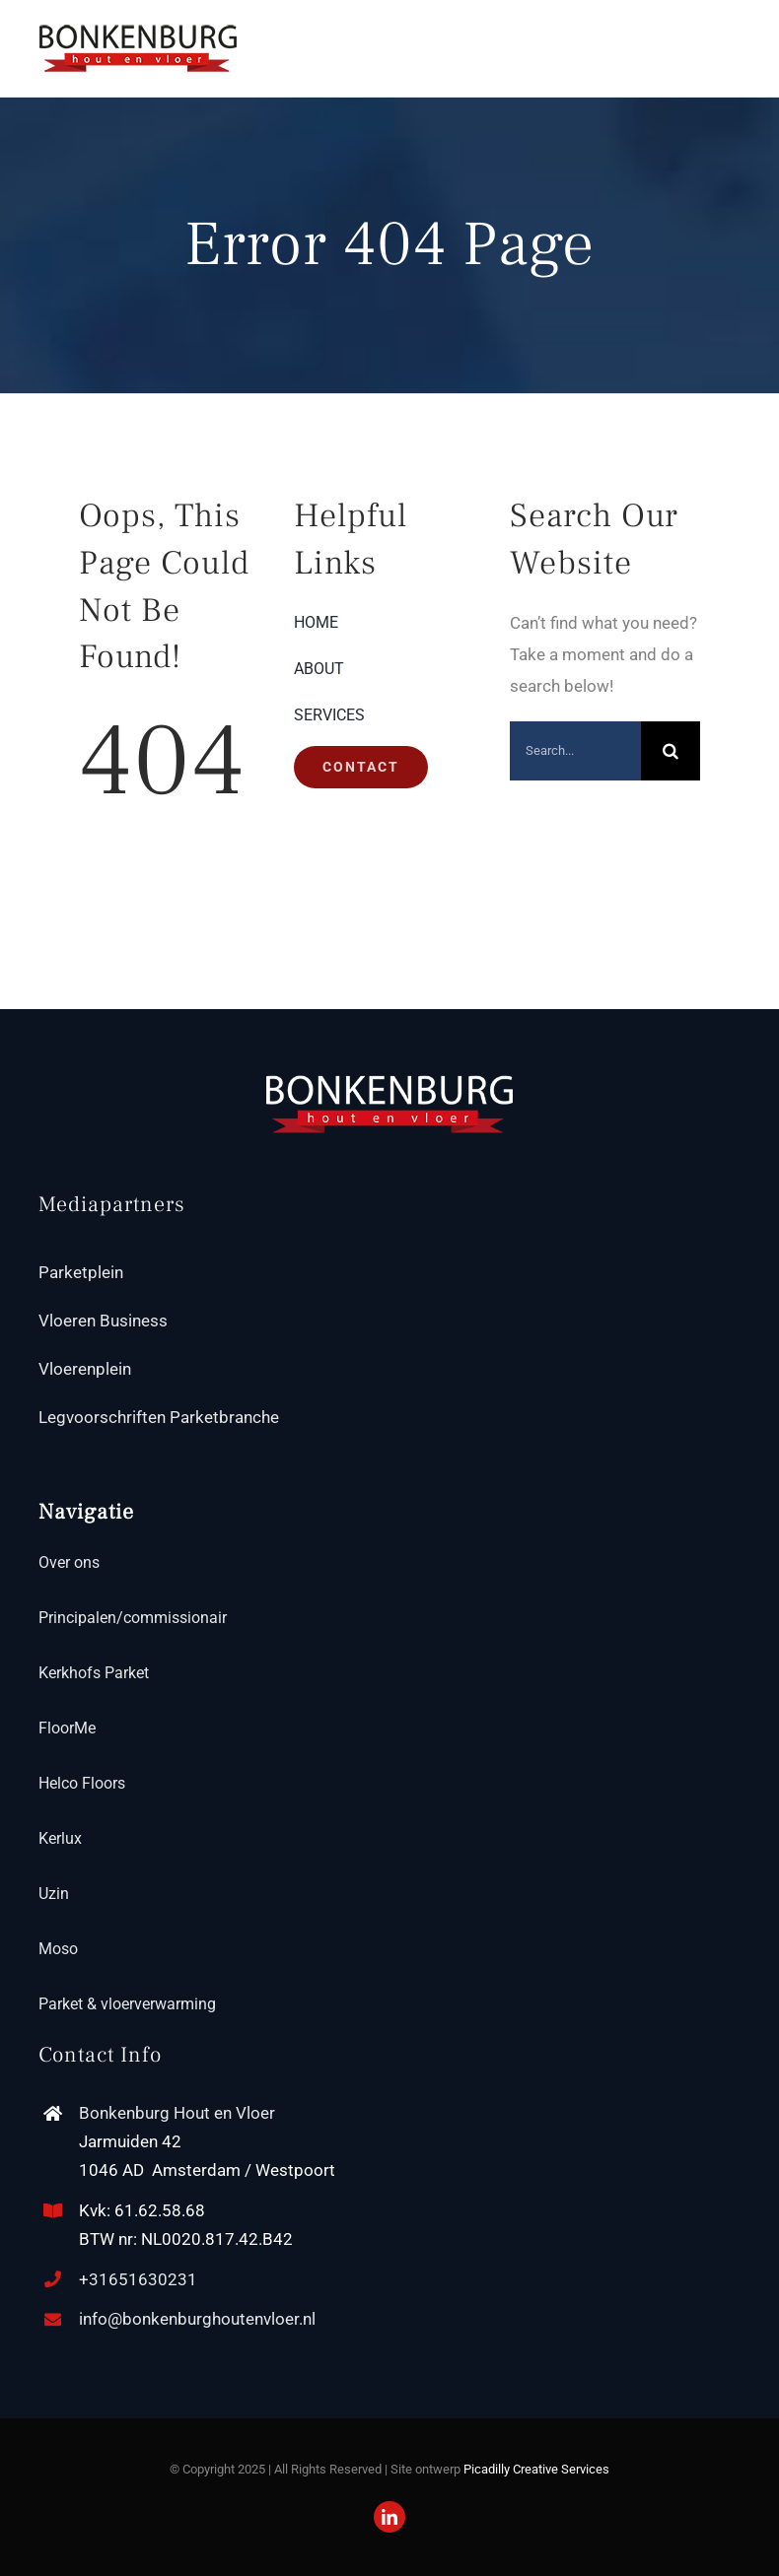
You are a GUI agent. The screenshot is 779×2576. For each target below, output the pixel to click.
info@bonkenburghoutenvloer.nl (197, 2319)
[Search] (670, 750)
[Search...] (575, 750)
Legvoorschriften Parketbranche (158, 1417)
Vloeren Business (103, 1320)
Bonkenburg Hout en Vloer (177, 2113)
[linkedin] (389, 2517)
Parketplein (80, 1272)
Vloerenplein (84, 1369)
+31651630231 (138, 2279)
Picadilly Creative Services (536, 2469)
